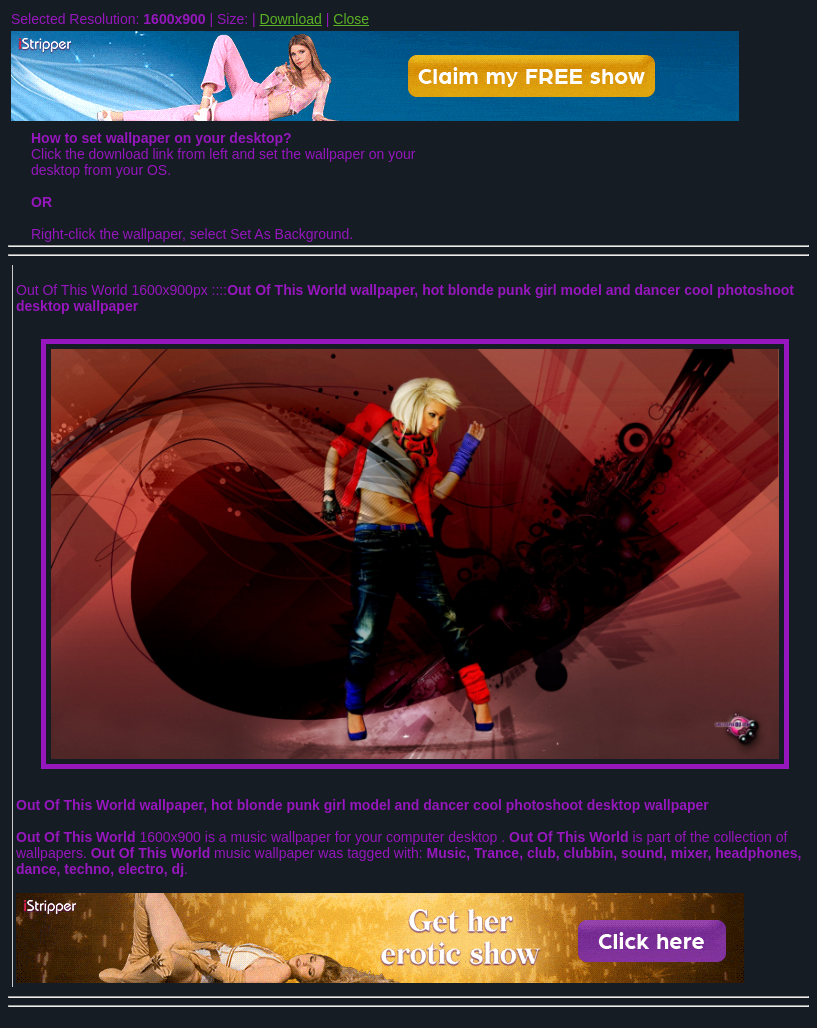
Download (291, 19)
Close (351, 19)
